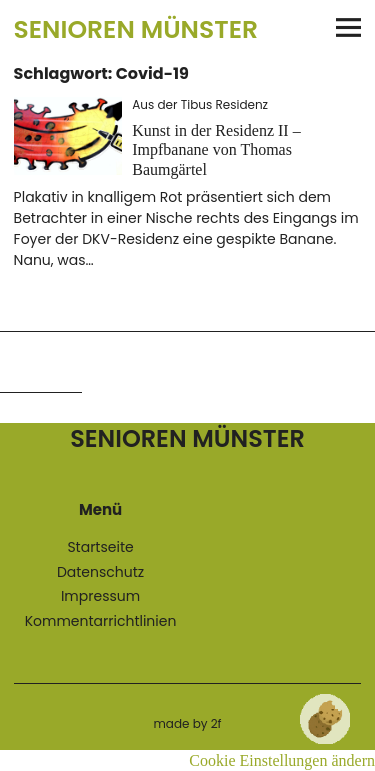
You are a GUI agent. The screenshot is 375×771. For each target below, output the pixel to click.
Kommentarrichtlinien (101, 621)
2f (216, 723)
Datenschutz (100, 572)
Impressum (100, 596)
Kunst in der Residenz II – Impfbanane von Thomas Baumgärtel (216, 149)
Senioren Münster (136, 29)
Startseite (100, 547)
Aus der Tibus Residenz (200, 104)
